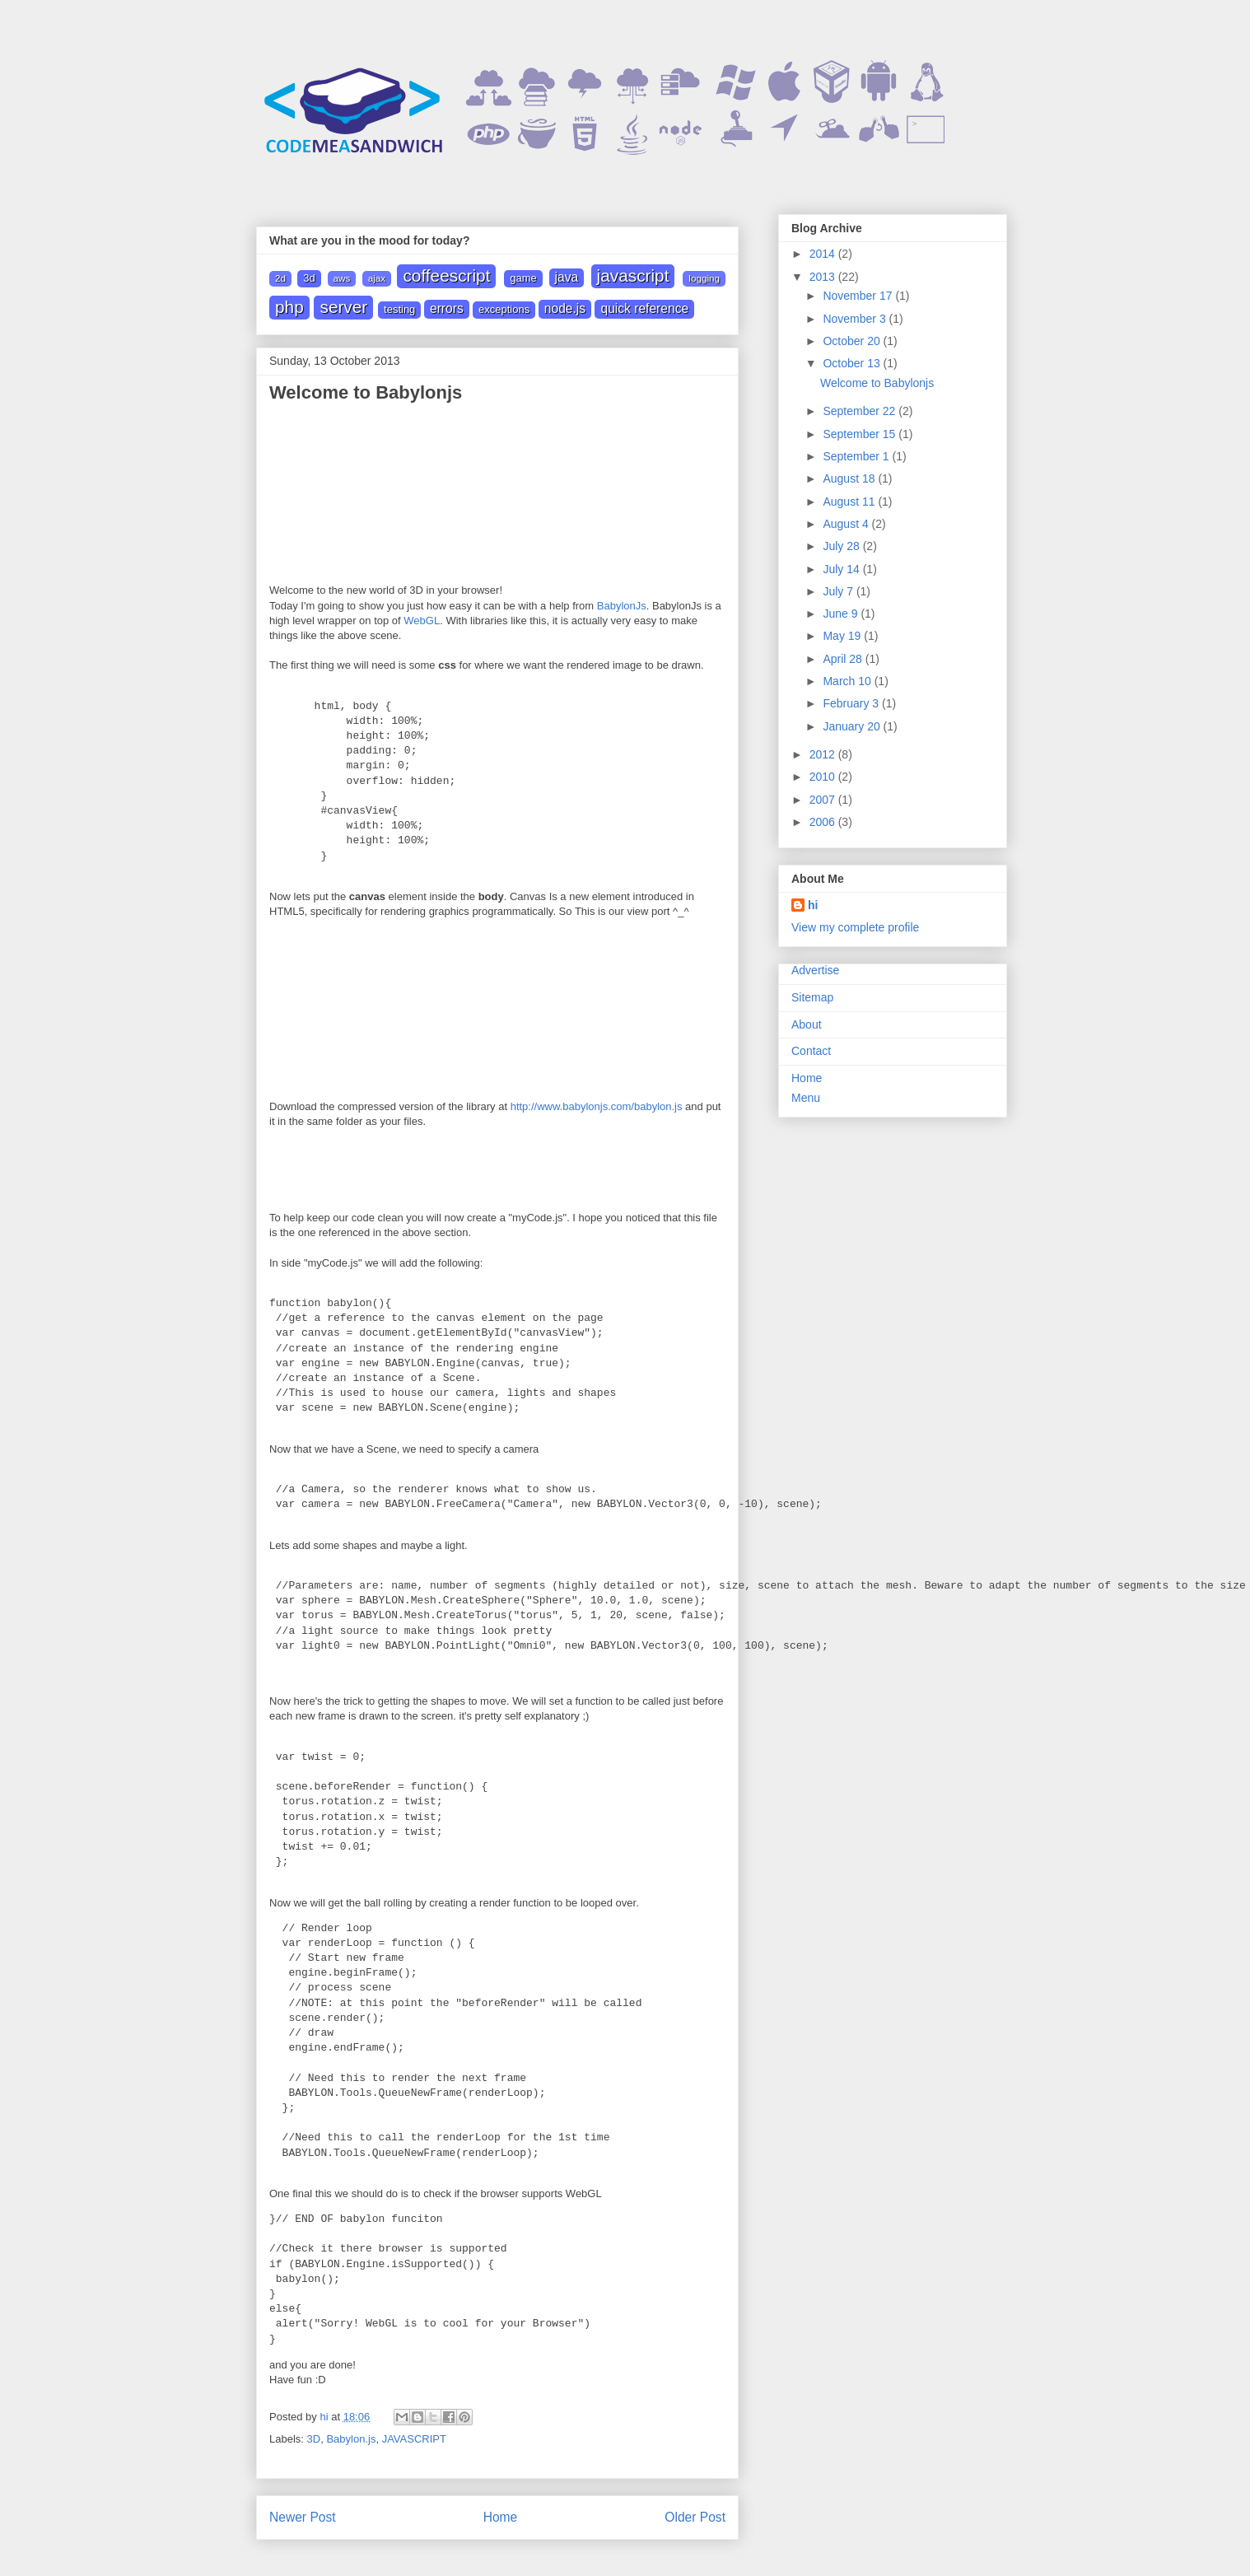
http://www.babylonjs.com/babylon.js (597, 1105)
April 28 (844, 658)
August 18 (850, 478)
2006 (823, 821)
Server (343, 306)
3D (309, 278)
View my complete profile (855, 927)
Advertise (815, 970)
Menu (805, 1097)
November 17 (859, 295)
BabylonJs (621, 606)
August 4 (847, 523)
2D (280, 278)
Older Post (695, 2515)
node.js (564, 308)
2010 (823, 776)
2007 (823, 799)
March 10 (848, 681)
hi (813, 905)
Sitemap (812, 997)
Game (523, 278)
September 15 (860, 434)
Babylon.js (350, 2437)
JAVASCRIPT (633, 275)
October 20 (853, 341)
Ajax (376, 278)
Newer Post (302, 2515)
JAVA (567, 277)
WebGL (421, 620)
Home (500, 2515)
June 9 (842, 613)
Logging (704, 278)
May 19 (843, 635)
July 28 (842, 546)
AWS (342, 278)
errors (447, 308)
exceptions (503, 309)
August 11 (850, 501)
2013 (823, 276)
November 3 (856, 318)
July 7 (839, 591)
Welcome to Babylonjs (877, 383)
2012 (823, 754)
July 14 (842, 569)
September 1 (857, 456)
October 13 (853, 363)
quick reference (644, 308)
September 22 (860, 411)
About (806, 1024)
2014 (823, 253)
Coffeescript (446, 275)
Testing (399, 309)
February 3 (852, 703)
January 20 (853, 726)
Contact (811, 1050)
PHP (289, 306)
